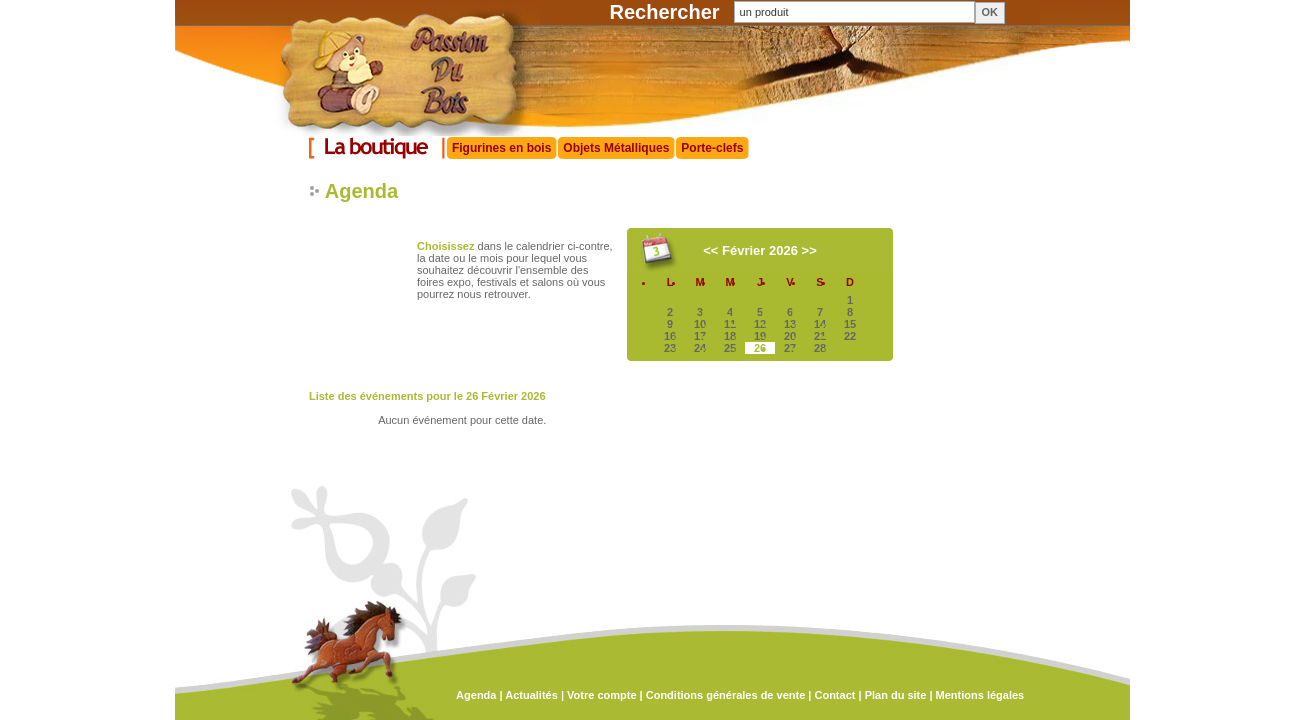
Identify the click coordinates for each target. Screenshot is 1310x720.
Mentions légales (980, 695)
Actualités (531, 695)
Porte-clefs (712, 148)
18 (730, 336)
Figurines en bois (501, 148)
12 (760, 324)
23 (670, 348)
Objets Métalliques (616, 148)
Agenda (476, 695)
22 (850, 336)
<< (710, 250)
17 (700, 336)
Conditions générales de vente (726, 695)
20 (790, 336)
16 (670, 336)
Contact (834, 695)
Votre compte (601, 695)
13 (790, 324)
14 (820, 324)
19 (760, 336)
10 (700, 324)
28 (820, 348)
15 (850, 324)
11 (730, 324)
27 (790, 348)
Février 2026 (760, 250)
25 (730, 348)
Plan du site (896, 695)
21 (820, 336)
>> (809, 250)
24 (700, 348)
